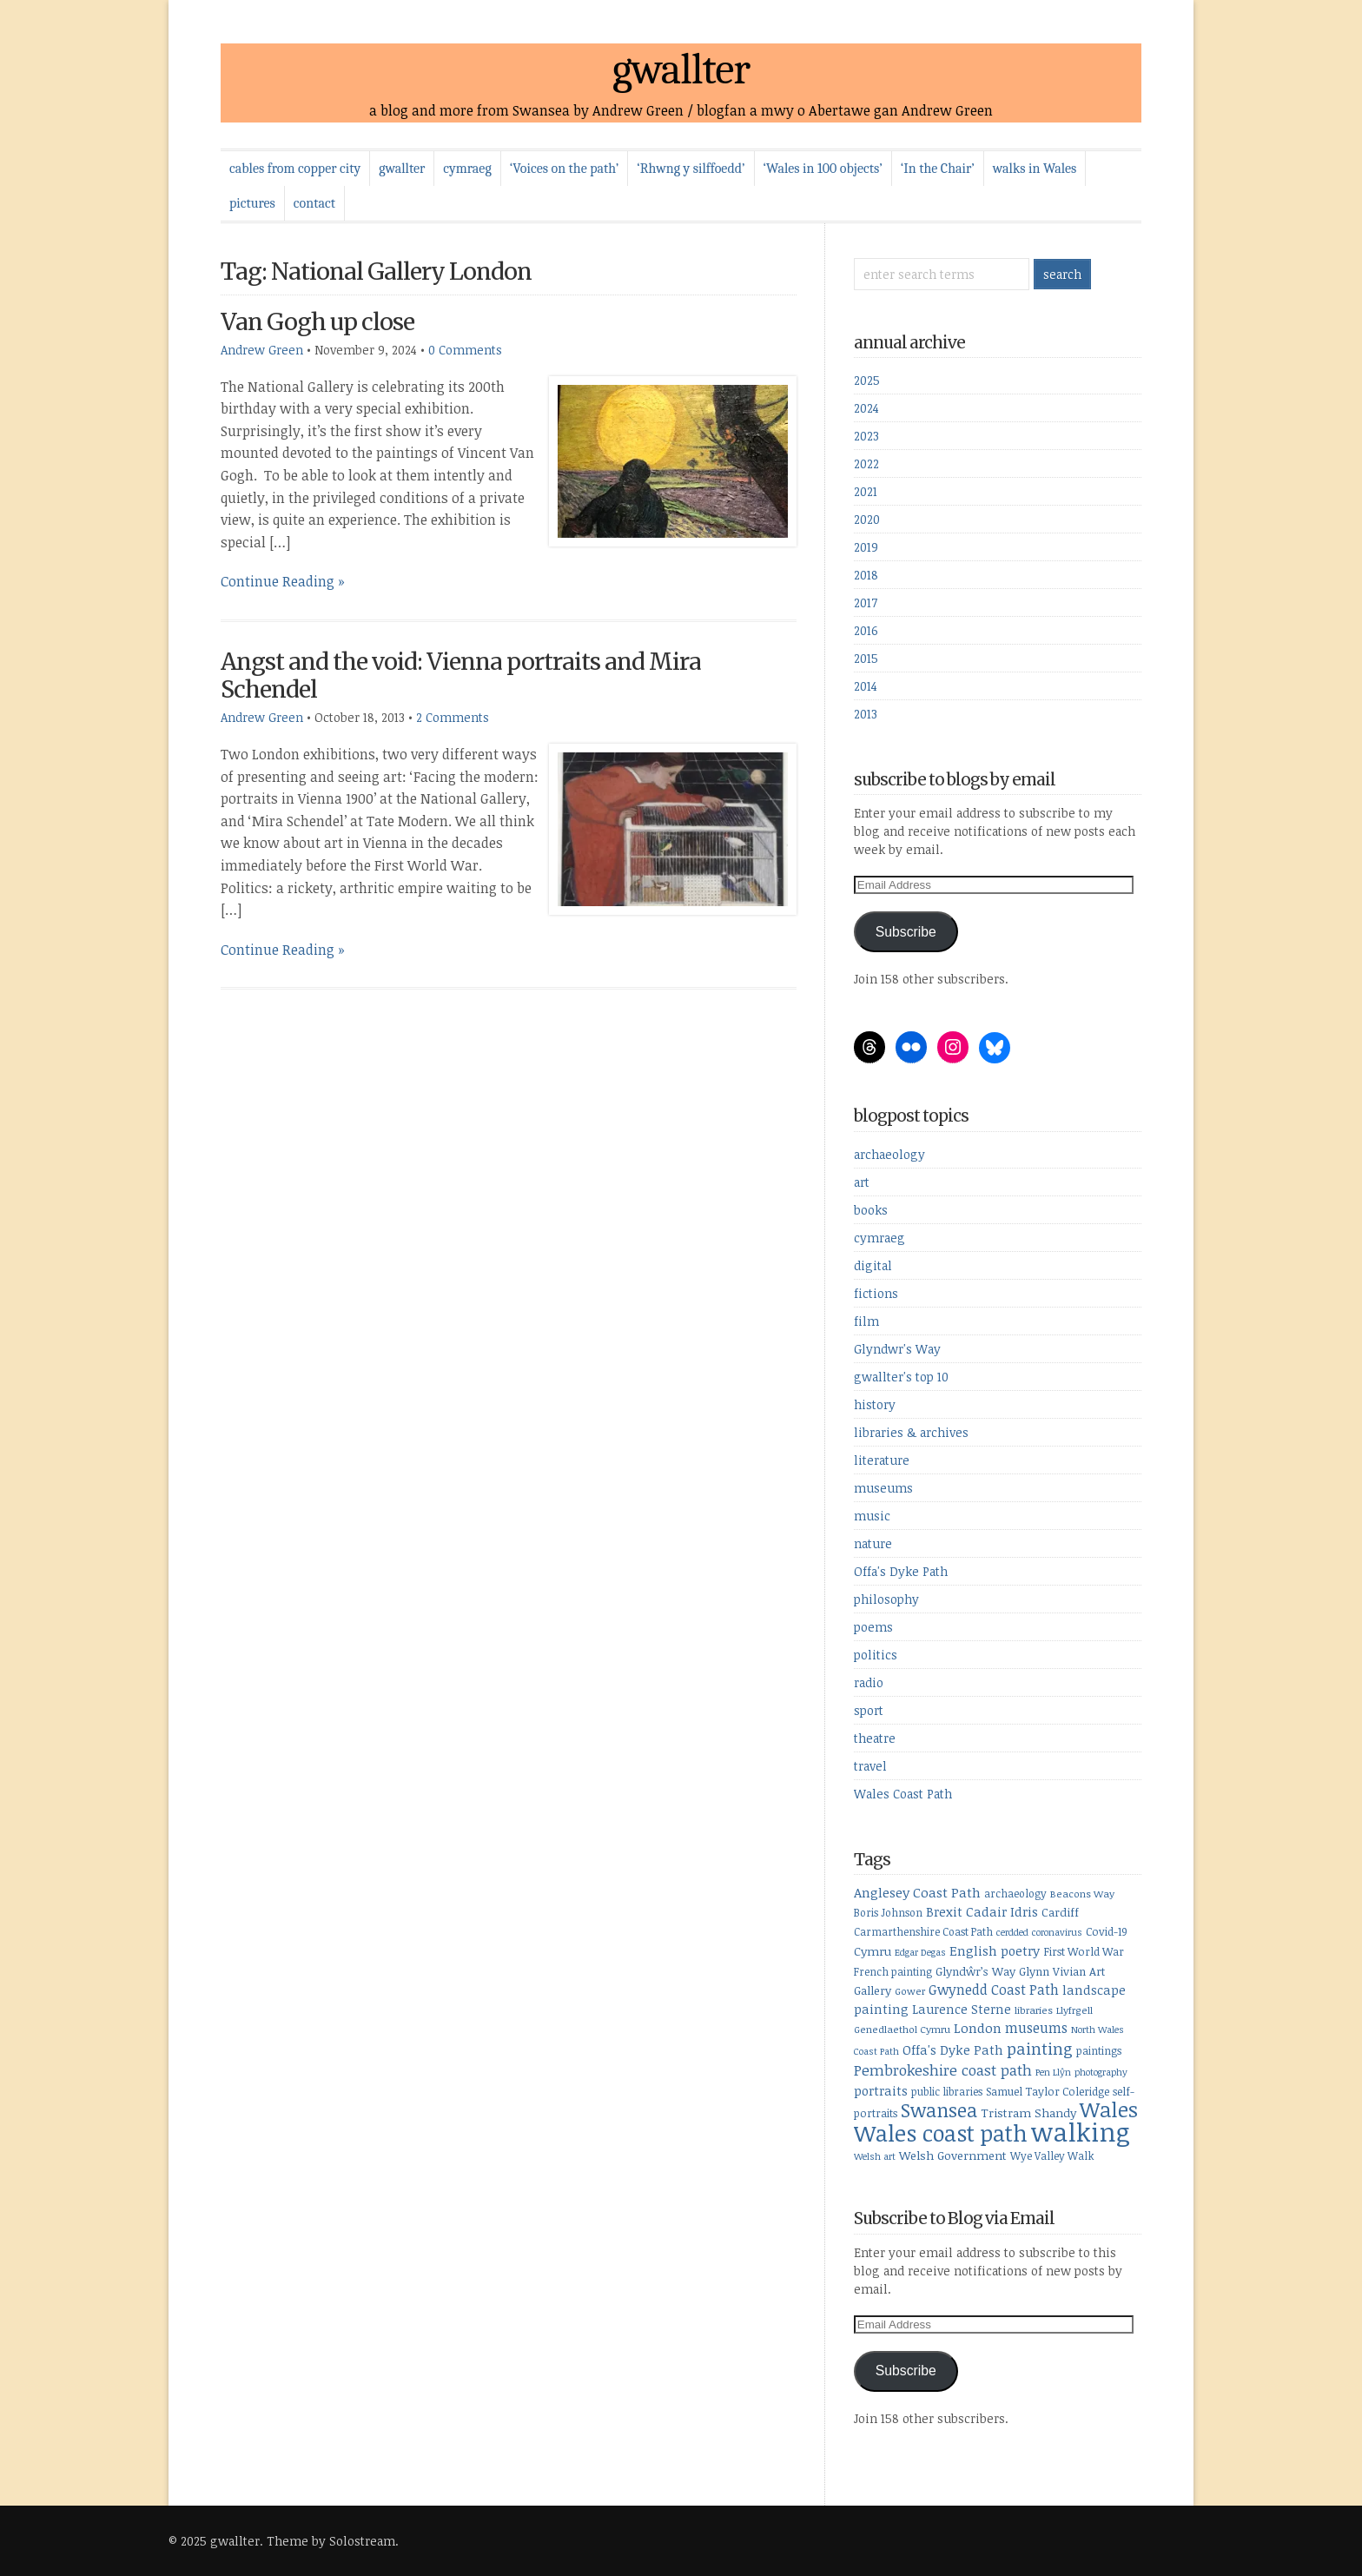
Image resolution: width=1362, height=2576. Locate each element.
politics (875, 1654)
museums (883, 1488)
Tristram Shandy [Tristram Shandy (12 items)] (1028, 2112)
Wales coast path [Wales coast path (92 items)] (941, 2132)
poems (873, 1627)
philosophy (886, 1599)
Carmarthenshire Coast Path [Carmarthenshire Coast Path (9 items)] (923, 1931)
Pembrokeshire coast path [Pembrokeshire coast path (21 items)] (943, 2070)
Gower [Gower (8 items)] (910, 1990)
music (872, 1515)
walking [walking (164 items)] (1080, 2131)
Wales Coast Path (903, 1793)
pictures (252, 203)
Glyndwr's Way (897, 1349)
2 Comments (452, 717)
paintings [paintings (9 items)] (1098, 2050)
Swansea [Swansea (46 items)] (939, 2109)
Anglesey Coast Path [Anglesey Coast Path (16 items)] (917, 1892)
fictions (876, 1293)
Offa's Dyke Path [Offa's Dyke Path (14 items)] (952, 2049)
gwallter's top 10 (901, 1376)
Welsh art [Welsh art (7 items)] (875, 2156)
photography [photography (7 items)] (1100, 2072)
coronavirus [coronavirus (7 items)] (1057, 1932)
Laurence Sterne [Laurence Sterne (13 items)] (961, 2009)
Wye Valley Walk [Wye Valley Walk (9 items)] (1052, 2155)
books (871, 1210)
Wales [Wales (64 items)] (1109, 2109)
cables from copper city (294, 168)
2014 (865, 686)
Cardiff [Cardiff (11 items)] (1060, 1912)
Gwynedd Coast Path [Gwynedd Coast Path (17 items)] (994, 1989)
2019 (866, 547)
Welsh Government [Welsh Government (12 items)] (953, 2155)
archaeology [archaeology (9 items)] (1015, 1893)
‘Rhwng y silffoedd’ (690, 168)
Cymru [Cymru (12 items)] (872, 1951)
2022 (866, 463)
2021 (865, 491)
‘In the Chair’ (938, 168)
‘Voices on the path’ (564, 168)
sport (868, 1710)
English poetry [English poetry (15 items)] (994, 1950)
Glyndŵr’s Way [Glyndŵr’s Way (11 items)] (975, 1971)
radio (868, 1682)
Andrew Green (262, 349)
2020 (867, 519)
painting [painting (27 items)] (1040, 2048)
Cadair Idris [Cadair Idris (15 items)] (1002, 1911)
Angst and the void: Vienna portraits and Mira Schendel (461, 675)
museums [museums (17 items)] (1036, 2027)
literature (881, 1460)
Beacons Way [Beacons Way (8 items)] (1082, 1893)
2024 (866, 408)
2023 (866, 435)
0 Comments (465, 349)
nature (873, 1543)
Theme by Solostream (331, 2541)
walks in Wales (1035, 168)
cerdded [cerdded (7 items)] (1012, 1932)
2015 (866, 658)
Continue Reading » (283, 581)
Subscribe (906, 931)
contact (314, 203)
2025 (867, 380)
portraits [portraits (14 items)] (881, 2090)
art (861, 1182)
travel (870, 1766)
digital (873, 1265)
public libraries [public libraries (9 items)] (946, 2091)
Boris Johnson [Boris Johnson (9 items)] (888, 1912)
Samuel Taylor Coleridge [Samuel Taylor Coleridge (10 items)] (1047, 2091)
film (866, 1321)
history (875, 1404)
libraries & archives (911, 1432)
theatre (875, 1738)
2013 (865, 713)
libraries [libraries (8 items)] (1034, 2009)
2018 (866, 574)
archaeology (889, 1154)
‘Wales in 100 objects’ (823, 168)
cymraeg (467, 168)
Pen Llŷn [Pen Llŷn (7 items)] (1053, 2072)
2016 (866, 630)
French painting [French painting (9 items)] (893, 1971)
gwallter (681, 69)
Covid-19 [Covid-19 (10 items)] (1106, 1931)
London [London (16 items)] (978, 2027)
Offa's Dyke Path (901, 1571)
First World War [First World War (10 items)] (1083, 1951)
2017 (865, 602)
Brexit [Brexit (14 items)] (944, 1911)
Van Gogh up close (317, 322)
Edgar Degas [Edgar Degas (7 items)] (920, 1952)
